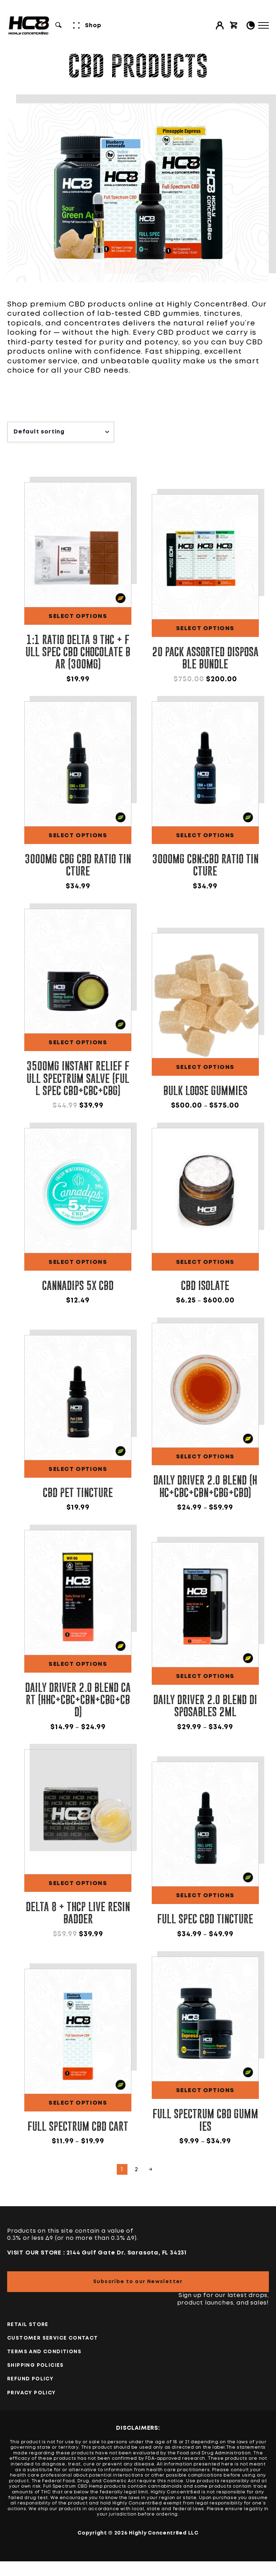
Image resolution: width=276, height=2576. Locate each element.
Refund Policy (30, 2379)
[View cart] (234, 25)
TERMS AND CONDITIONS (44, 2352)
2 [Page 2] (136, 2169)
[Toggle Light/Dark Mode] (250, 25)
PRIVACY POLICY (31, 2393)
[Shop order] (60, 432)
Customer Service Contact (52, 2338)
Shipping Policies (35, 2365)
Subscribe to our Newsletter (138, 2282)
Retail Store (28, 2324)
